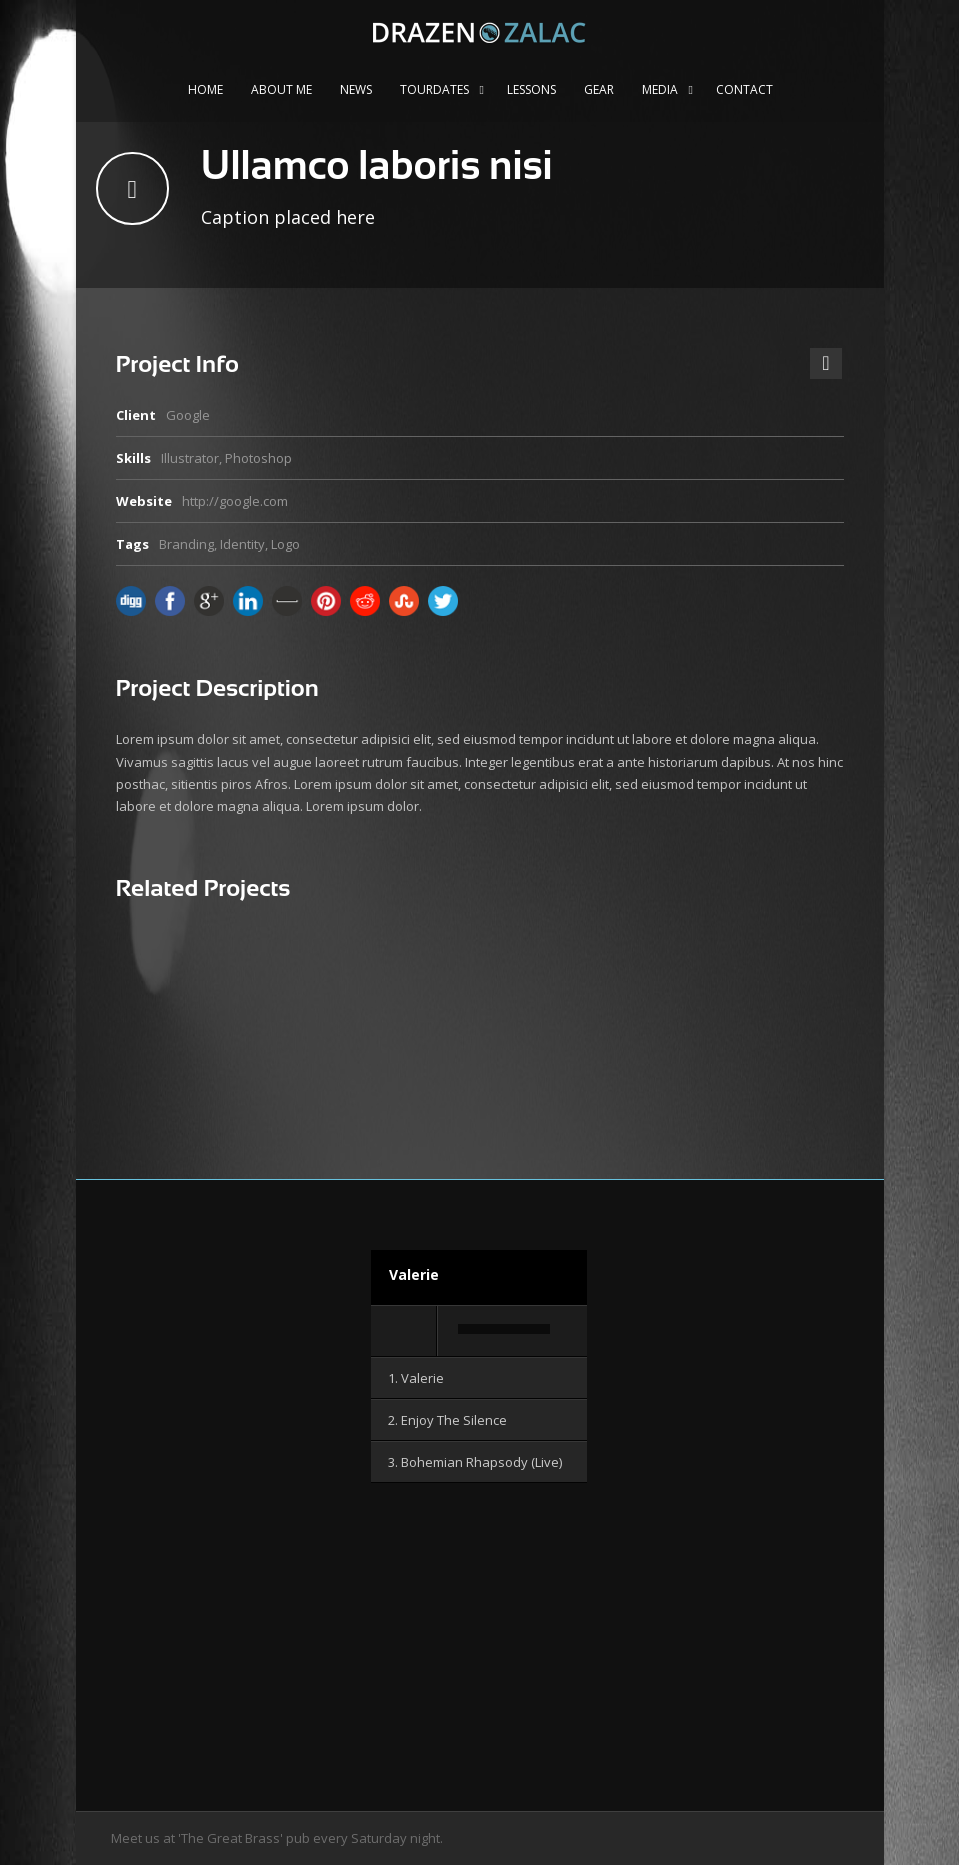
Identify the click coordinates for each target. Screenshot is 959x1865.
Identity (242, 544)
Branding (186, 544)
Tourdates (434, 89)
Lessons (531, 89)
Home (205, 89)
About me (281, 89)
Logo (285, 544)
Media (660, 89)
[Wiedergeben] (405, 1331)
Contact (744, 89)
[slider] (504, 1329)
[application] (479, 1332)
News (356, 89)
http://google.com (235, 501)
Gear (599, 89)
